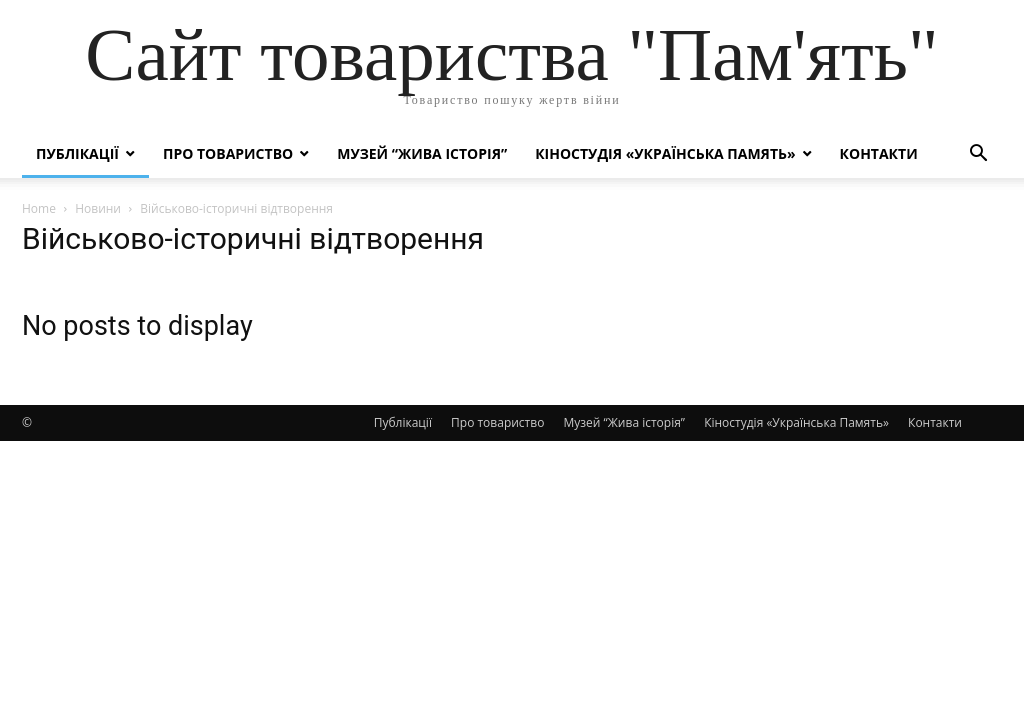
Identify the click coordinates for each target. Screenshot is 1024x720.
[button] (978, 155)
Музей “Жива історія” (422, 153)
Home (39, 208)
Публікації (77, 153)
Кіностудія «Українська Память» (665, 153)
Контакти (879, 153)
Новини (98, 208)
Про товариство (228, 153)
